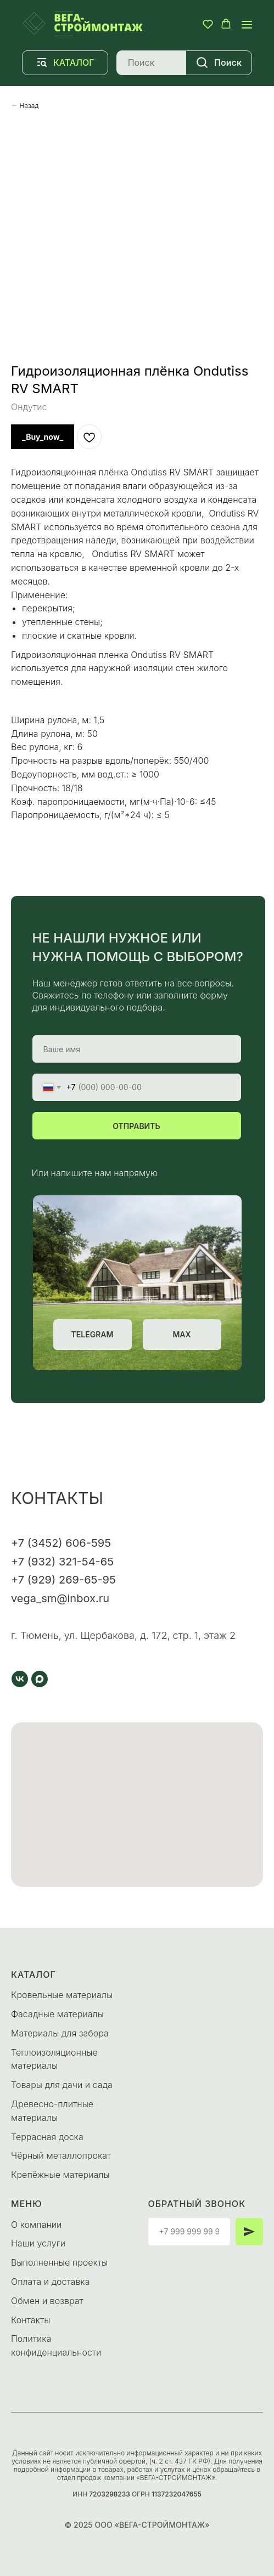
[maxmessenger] (39, 1679)
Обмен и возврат (47, 2300)
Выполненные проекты (59, 2262)
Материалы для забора (60, 2033)
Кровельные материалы (62, 1994)
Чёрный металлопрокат (61, 2155)
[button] (208, 24)
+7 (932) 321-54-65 (62, 1561)
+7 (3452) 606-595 (61, 1543)
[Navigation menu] (247, 24)
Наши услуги (38, 2243)
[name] (136, 1049)
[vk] (20, 1679)
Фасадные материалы (57, 2013)
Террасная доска (47, 2136)
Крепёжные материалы (60, 2174)
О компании (36, 2224)
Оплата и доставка (50, 2281)
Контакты (30, 2319)
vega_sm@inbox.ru (60, 1598)
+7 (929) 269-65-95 (63, 1579)
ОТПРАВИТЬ (136, 1126)
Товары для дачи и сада (62, 2084)
